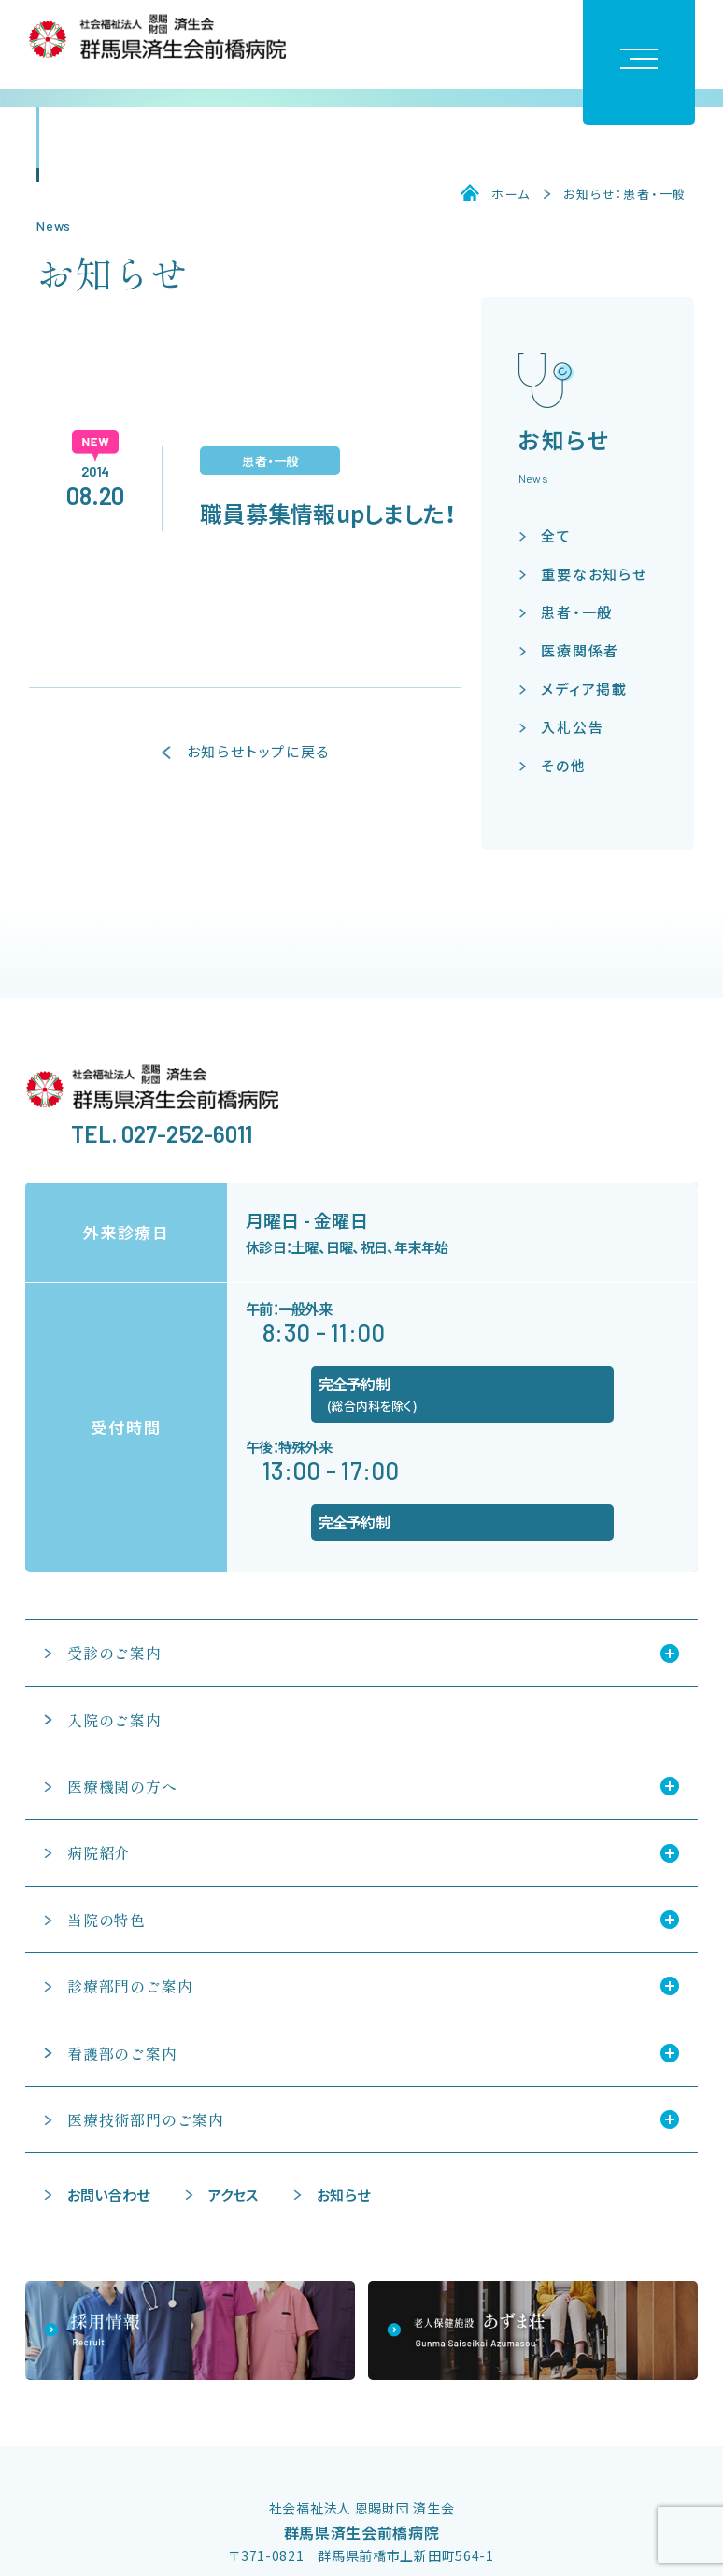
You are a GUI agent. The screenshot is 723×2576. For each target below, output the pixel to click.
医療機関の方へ (122, 1786)
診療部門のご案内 (129, 1986)
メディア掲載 (584, 688)
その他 (563, 765)
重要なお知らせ (594, 574)
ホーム (511, 194)
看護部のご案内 (122, 2053)
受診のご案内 (114, 1652)
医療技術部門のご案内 (145, 2119)
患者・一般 (577, 612)
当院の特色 (106, 1919)
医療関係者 (580, 650)
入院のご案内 (114, 1720)
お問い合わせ (108, 2194)
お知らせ (343, 2194)
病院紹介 (98, 1852)
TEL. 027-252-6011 (162, 1133)
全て (556, 535)
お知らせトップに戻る (259, 752)
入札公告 (572, 727)
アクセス (233, 2194)
